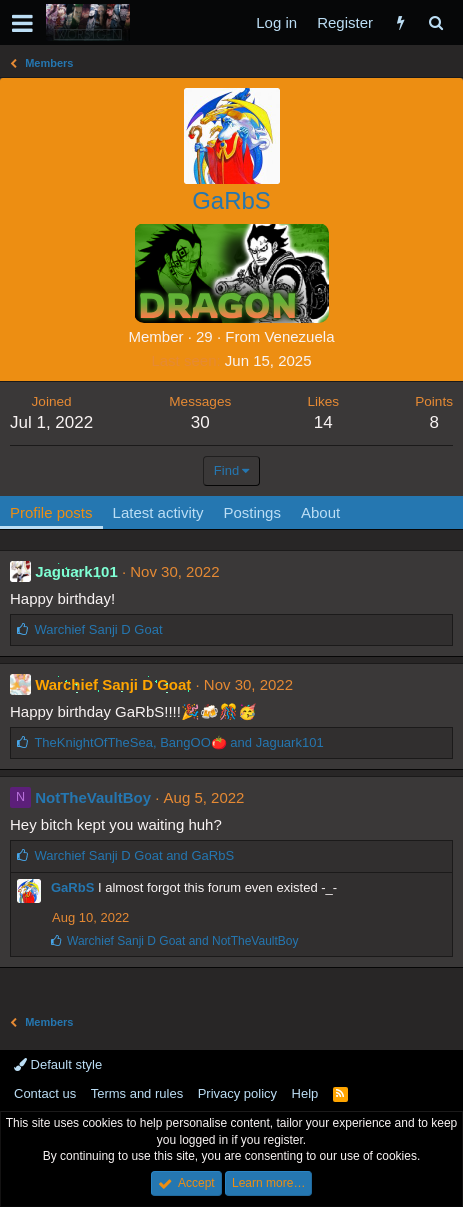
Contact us (45, 1093)
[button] (22, 23)
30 (200, 422)
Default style (58, 1064)
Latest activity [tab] (158, 512)
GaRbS (72, 887)
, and (178, 742)
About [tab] (320, 512)
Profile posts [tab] (51, 512)
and (134, 855)
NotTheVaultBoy (93, 797)
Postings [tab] (252, 512)
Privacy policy (237, 1093)
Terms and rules (137, 1093)
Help (305, 1093)
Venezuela (299, 336)
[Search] (435, 22)
